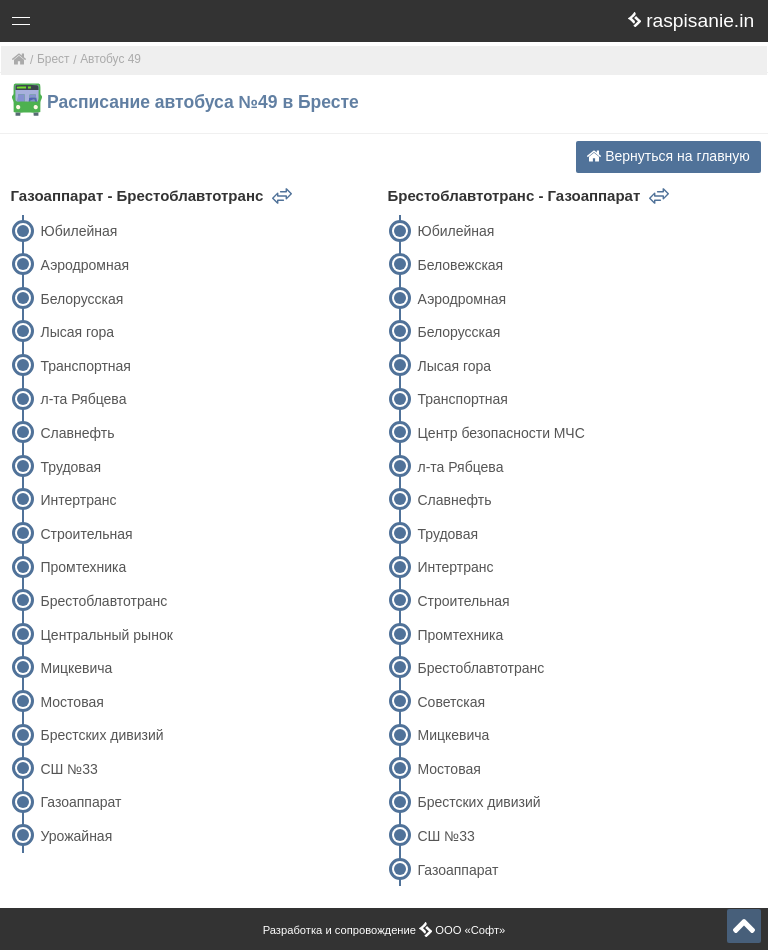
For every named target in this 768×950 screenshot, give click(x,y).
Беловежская (460, 265)
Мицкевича (76, 668)
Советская (451, 702)
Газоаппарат (80, 802)
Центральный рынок (106, 635)
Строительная (86, 534)
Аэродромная (84, 265)
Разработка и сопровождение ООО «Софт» (384, 930)
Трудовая (70, 467)
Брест (53, 59)
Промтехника (83, 567)
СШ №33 (68, 769)
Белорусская (81, 299)
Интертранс (78, 500)
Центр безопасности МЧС (500, 433)
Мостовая (71, 702)
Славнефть (77, 433)
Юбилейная (78, 231)
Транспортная (85, 366)
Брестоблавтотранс (103, 601)
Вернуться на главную (668, 156)
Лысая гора (77, 332)
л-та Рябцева (83, 399)
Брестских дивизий (101, 735)
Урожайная (76, 836)
